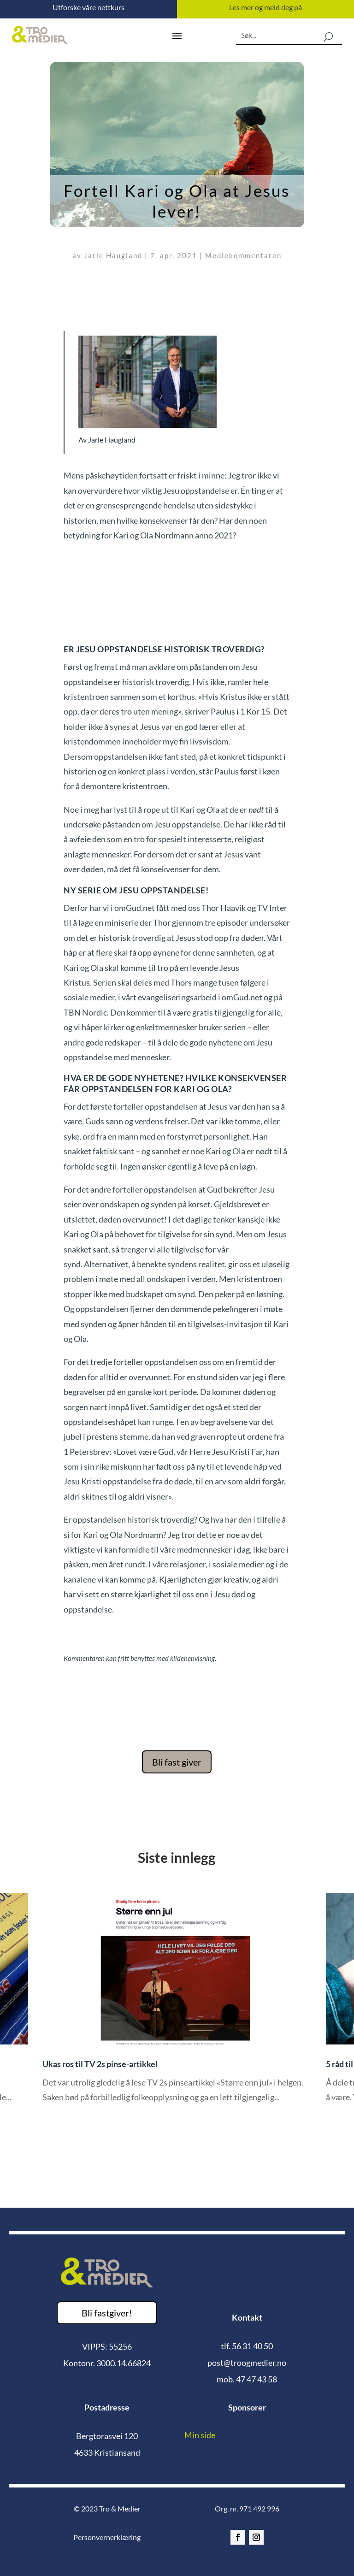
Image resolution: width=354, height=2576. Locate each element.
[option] (177, 2004)
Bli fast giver (176, 1761)
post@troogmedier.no (246, 2362)
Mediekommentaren (243, 255)
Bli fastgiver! (107, 2312)
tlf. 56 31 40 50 (247, 2346)
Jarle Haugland (113, 255)
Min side (199, 2435)
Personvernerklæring (107, 2537)
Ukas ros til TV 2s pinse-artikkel (100, 2064)
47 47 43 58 (256, 2379)
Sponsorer (247, 2407)
